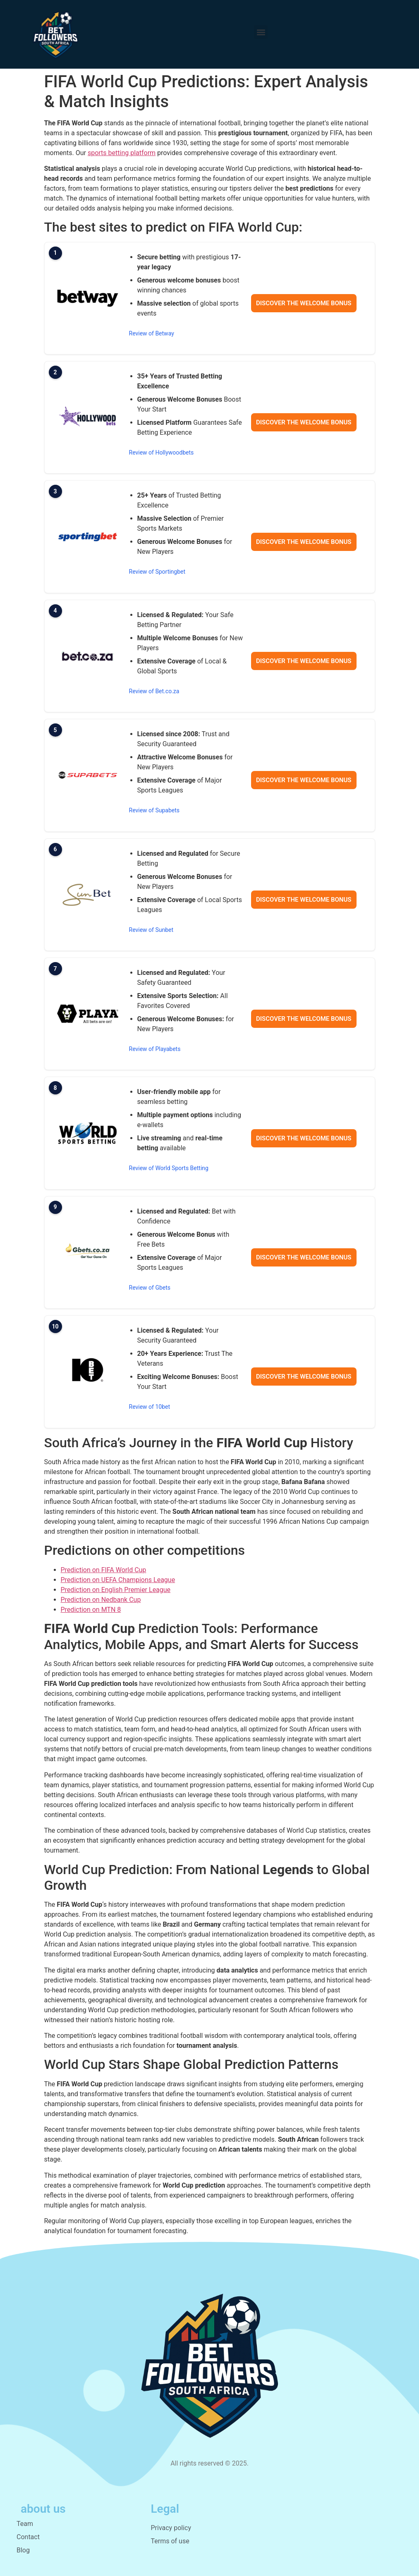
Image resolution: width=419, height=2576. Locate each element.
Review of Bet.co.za (154, 691)
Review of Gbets (150, 1287)
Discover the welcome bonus (304, 303)
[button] (261, 32)
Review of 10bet (149, 1406)
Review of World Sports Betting (168, 1168)
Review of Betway (151, 333)
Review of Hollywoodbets (161, 452)
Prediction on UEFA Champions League (118, 1580)
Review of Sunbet (151, 929)
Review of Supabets (154, 810)
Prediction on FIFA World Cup (103, 1570)
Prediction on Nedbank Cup (101, 1600)
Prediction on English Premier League (116, 1590)
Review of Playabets (155, 1049)
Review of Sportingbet (157, 571)
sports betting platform (122, 153)
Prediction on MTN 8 (91, 1610)
